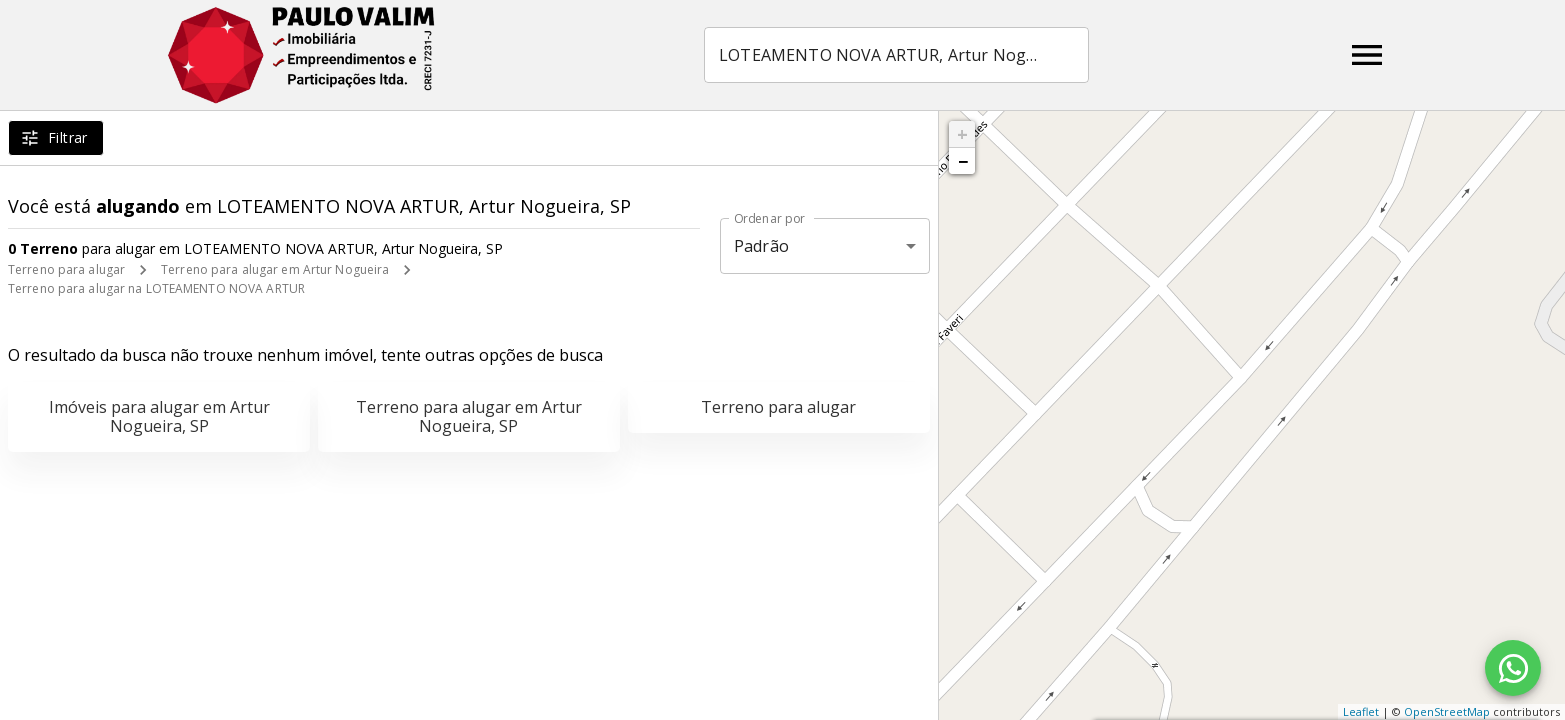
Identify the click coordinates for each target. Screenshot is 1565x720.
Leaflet (1361, 711)
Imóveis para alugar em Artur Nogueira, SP (159, 416)
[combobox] (897, 55)
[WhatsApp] (1513, 668)
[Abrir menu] (1367, 55)
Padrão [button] (761, 246)
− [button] (963, 161)
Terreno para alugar (66, 269)
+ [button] (962, 134)
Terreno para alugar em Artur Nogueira (275, 269)
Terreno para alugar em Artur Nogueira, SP (469, 416)
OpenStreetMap (1447, 711)
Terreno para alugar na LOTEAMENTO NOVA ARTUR (156, 288)
